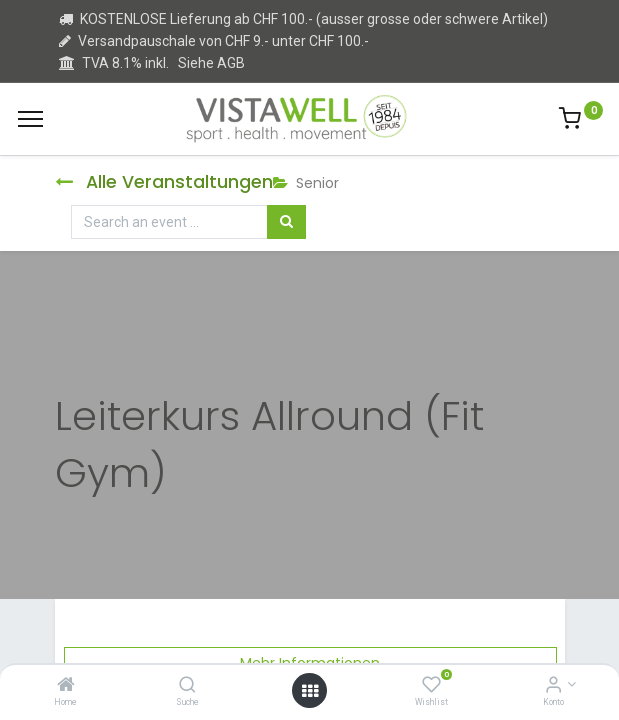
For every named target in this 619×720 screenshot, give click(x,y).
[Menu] (30, 119)
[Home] (66, 686)
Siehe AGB (211, 63)
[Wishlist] (431, 686)
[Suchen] (286, 222)
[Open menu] (310, 691)
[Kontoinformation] (553, 686)
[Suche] (187, 686)
